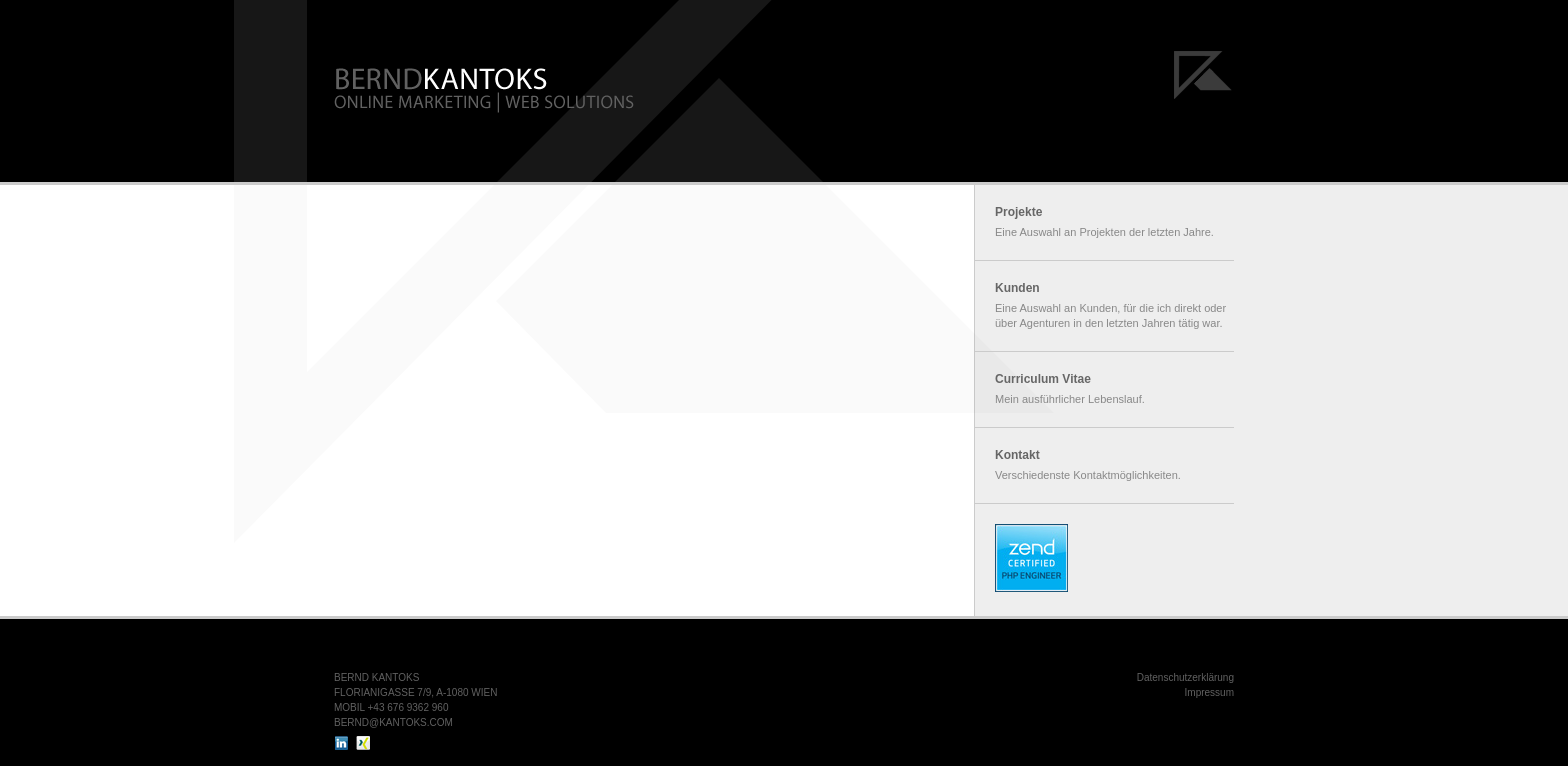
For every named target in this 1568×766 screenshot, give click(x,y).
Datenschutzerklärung (1185, 677)
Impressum (1209, 692)
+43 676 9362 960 (408, 707)
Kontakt (1017, 455)
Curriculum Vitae (1043, 379)
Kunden (1017, 288)
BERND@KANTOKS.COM (393, 722)
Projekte (1018, 212)
